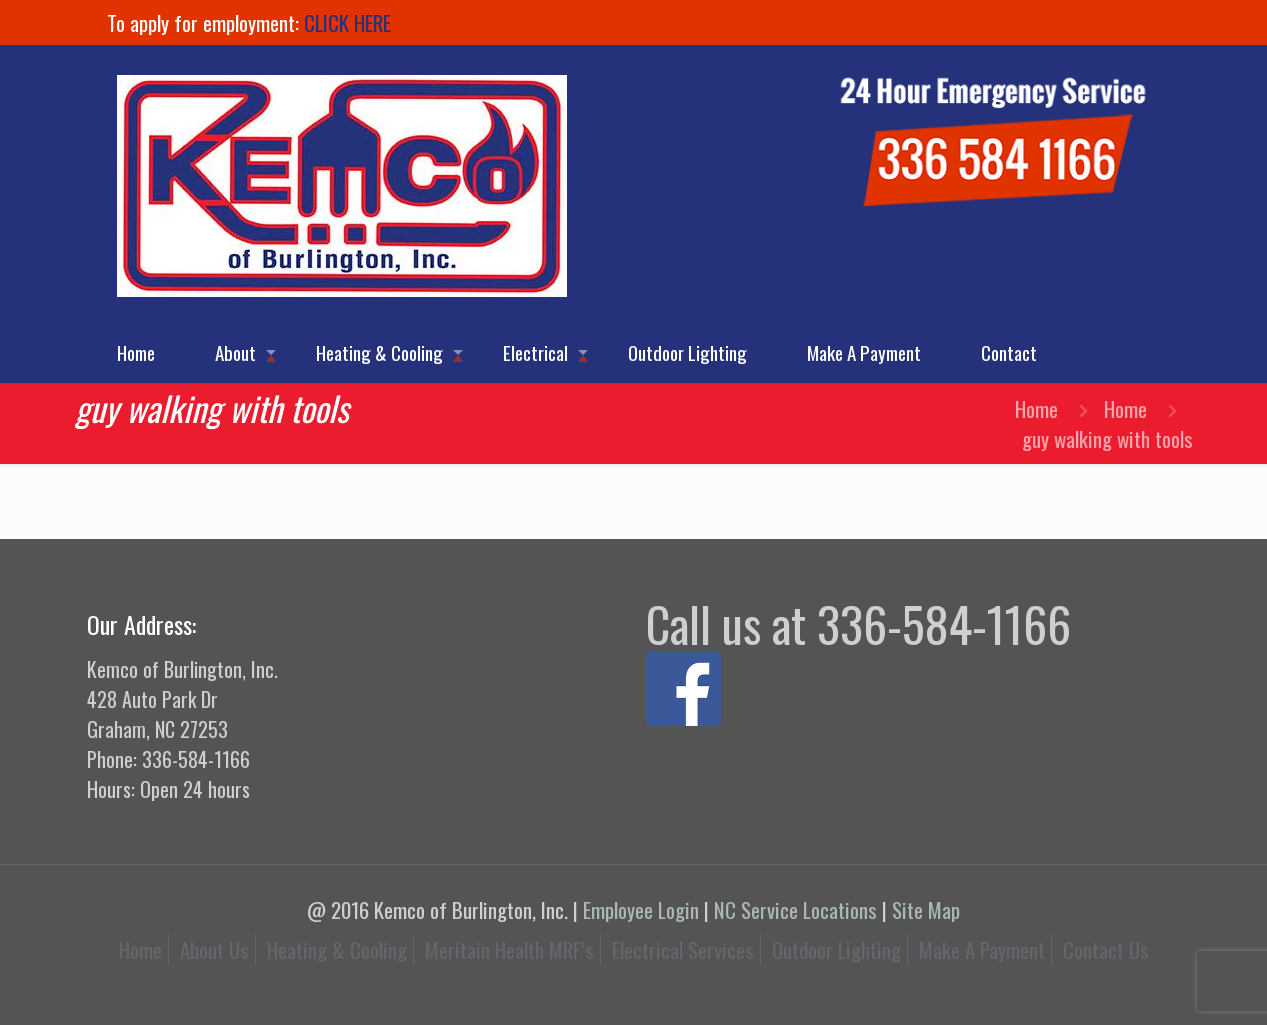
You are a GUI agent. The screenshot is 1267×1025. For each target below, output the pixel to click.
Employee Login (641, 909)
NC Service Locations (795, 909)
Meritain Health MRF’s (509, 949)
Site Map (926, 909)
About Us (214, 949)
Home (1036, 408)
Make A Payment (982, 949)
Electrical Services (683, 949)
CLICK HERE (347, 22)
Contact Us (1106, 949)
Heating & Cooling (337, 949)
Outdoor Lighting (836, 949)
